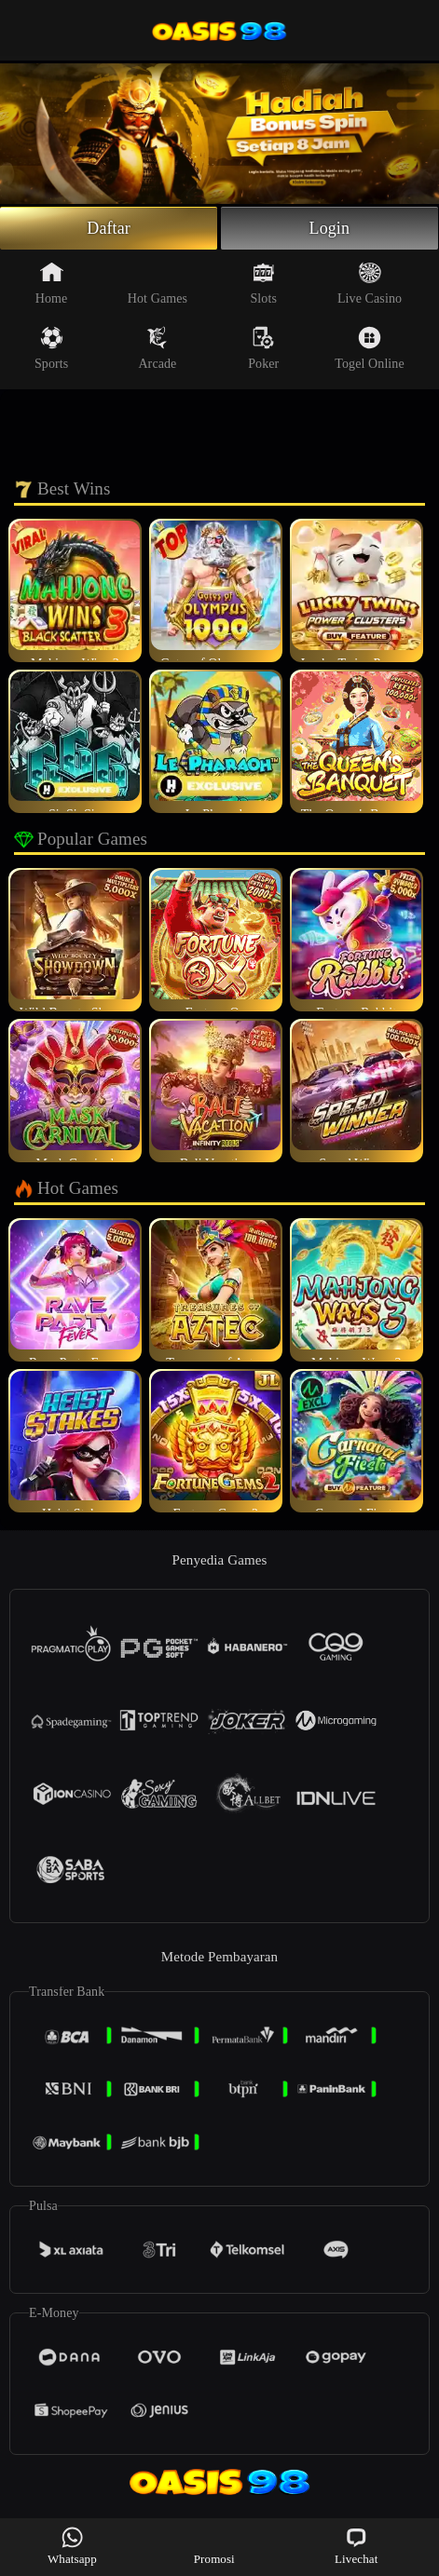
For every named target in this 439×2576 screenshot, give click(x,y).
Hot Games (157, 283)
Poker (263, 348)
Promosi (214, 2546)
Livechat (356, 2546)
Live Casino (369, 283)
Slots (263, 283)
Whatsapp (72, 2546)
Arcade (157, 348)
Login (329, 228)
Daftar (108, 228)
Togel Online (369, 348)
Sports (51, 348)
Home (51, 283)
